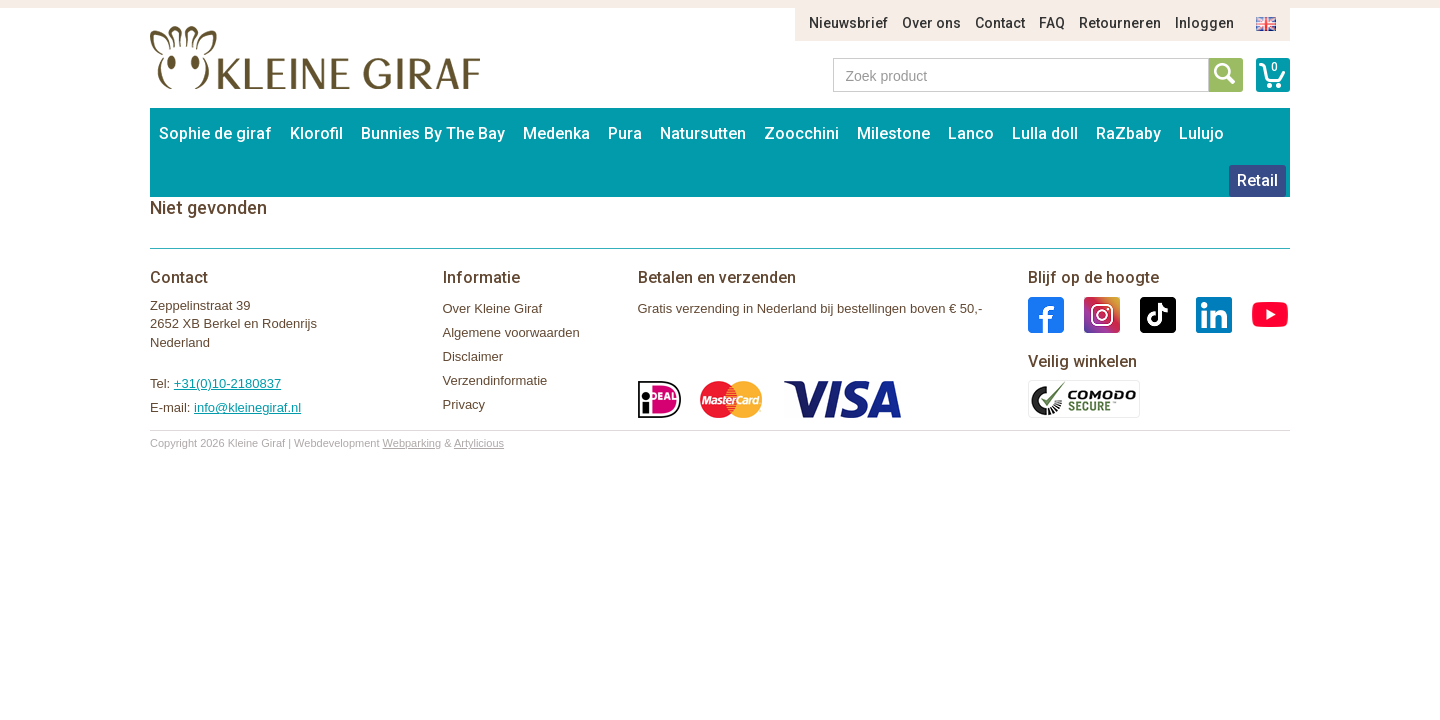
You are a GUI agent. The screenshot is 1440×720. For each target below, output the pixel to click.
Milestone (893, 133)
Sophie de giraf (215, 133)
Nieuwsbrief (848, 23)
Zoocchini (801, 133)
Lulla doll (1045, 133)
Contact (1000, 23)
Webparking (412, 443)
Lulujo (1201, 133)
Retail (1257, 180)
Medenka (556, 133)
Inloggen (1204, 23)
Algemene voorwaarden (511, 332)
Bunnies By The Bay (433, 133)
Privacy (464, 404)
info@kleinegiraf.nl (247, 407)
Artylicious (479, 443)
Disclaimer (473, 356)
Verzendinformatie (495, 380)
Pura (625, 133)
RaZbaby (1128, 133)
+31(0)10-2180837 (227, 383)
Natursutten (703, 133)
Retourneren (1120, 23)
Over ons (931, 23)
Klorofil (316, 133)
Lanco (971, 133)
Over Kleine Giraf (493, 308)
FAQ (1052, 23)
